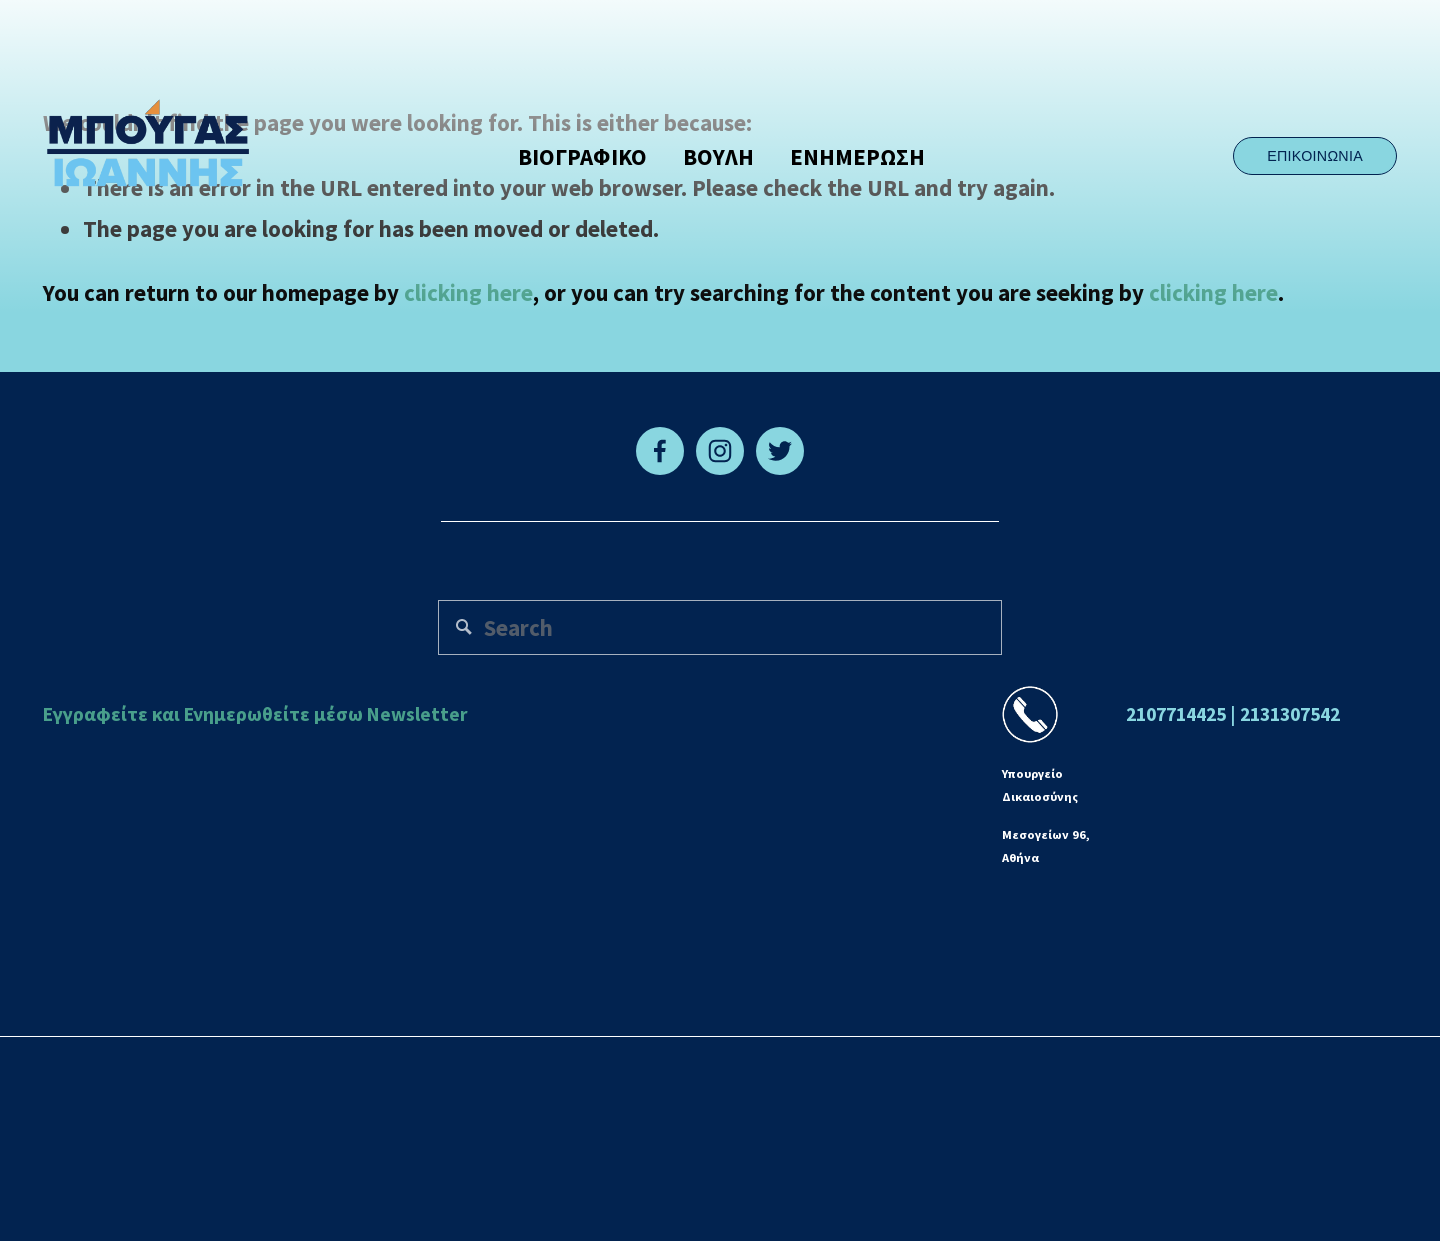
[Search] (720, 627)
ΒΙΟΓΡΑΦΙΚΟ (582, 156)
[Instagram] (720, 451)
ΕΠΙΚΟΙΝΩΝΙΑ (1315, 156)
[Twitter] (780, 451)
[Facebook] (660, 451)
